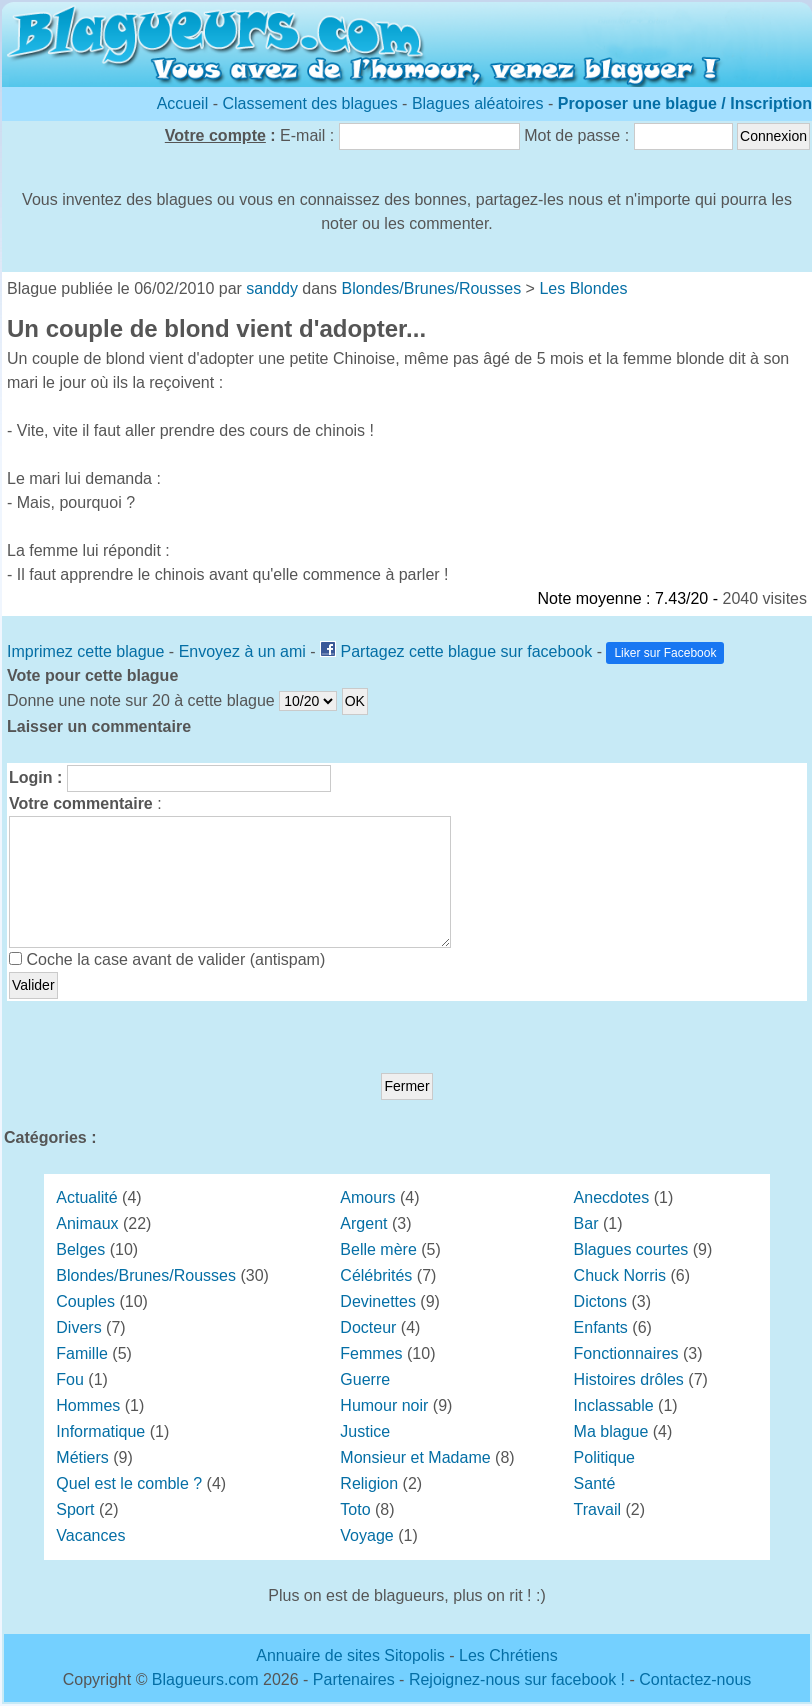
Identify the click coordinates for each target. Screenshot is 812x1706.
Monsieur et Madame (415, 1457)
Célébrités (376, 1275)
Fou (70, 1379)
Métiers (82, 1457)
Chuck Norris (620, 1275)
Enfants (601, 1327)
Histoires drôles (629, 1379)
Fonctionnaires (626, 1353)
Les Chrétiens (508, 1655)
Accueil (183, 103)
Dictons (600, 1301)
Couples (85, 1301)
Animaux (87, 1223)
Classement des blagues (312, 103)
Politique (604, 1457)
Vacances (90, 1535)
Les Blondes (583, 288)
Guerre (365, 1379)
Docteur (368, 1327)
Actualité (86, 1197)
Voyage (366, 1535)
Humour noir (384, 1405)
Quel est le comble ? (129, 1483)
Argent (363, 1223)
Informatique (100, 1431)
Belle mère (378, 1249)
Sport (75, 1509)
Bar (586, 1223)
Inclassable (614, 1405)
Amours (367, 1197)
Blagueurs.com (205, 1679)
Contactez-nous (695, 1679)
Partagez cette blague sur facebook (466, 651)
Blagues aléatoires (478, 103)
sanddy (272, 288)
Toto (355, 1509)
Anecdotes (612, 1197)
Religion (369, 1483)
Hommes (88, 1405)
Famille (82, 1353)
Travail (597, 1509)
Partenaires (354, 1679)
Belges (80, 1249)
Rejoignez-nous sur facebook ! (517, 1679)
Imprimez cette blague (85, 651)
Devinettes (378, 1301)
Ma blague (611, 1431)
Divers (78, 1327)
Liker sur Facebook (665, 653)
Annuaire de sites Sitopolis (350, 1655)
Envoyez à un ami (242, 651)
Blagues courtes (631, 1249)
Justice (365, 1431)
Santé (595, 1483)
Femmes (371, 1353)
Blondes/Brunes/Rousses (432, 288)
